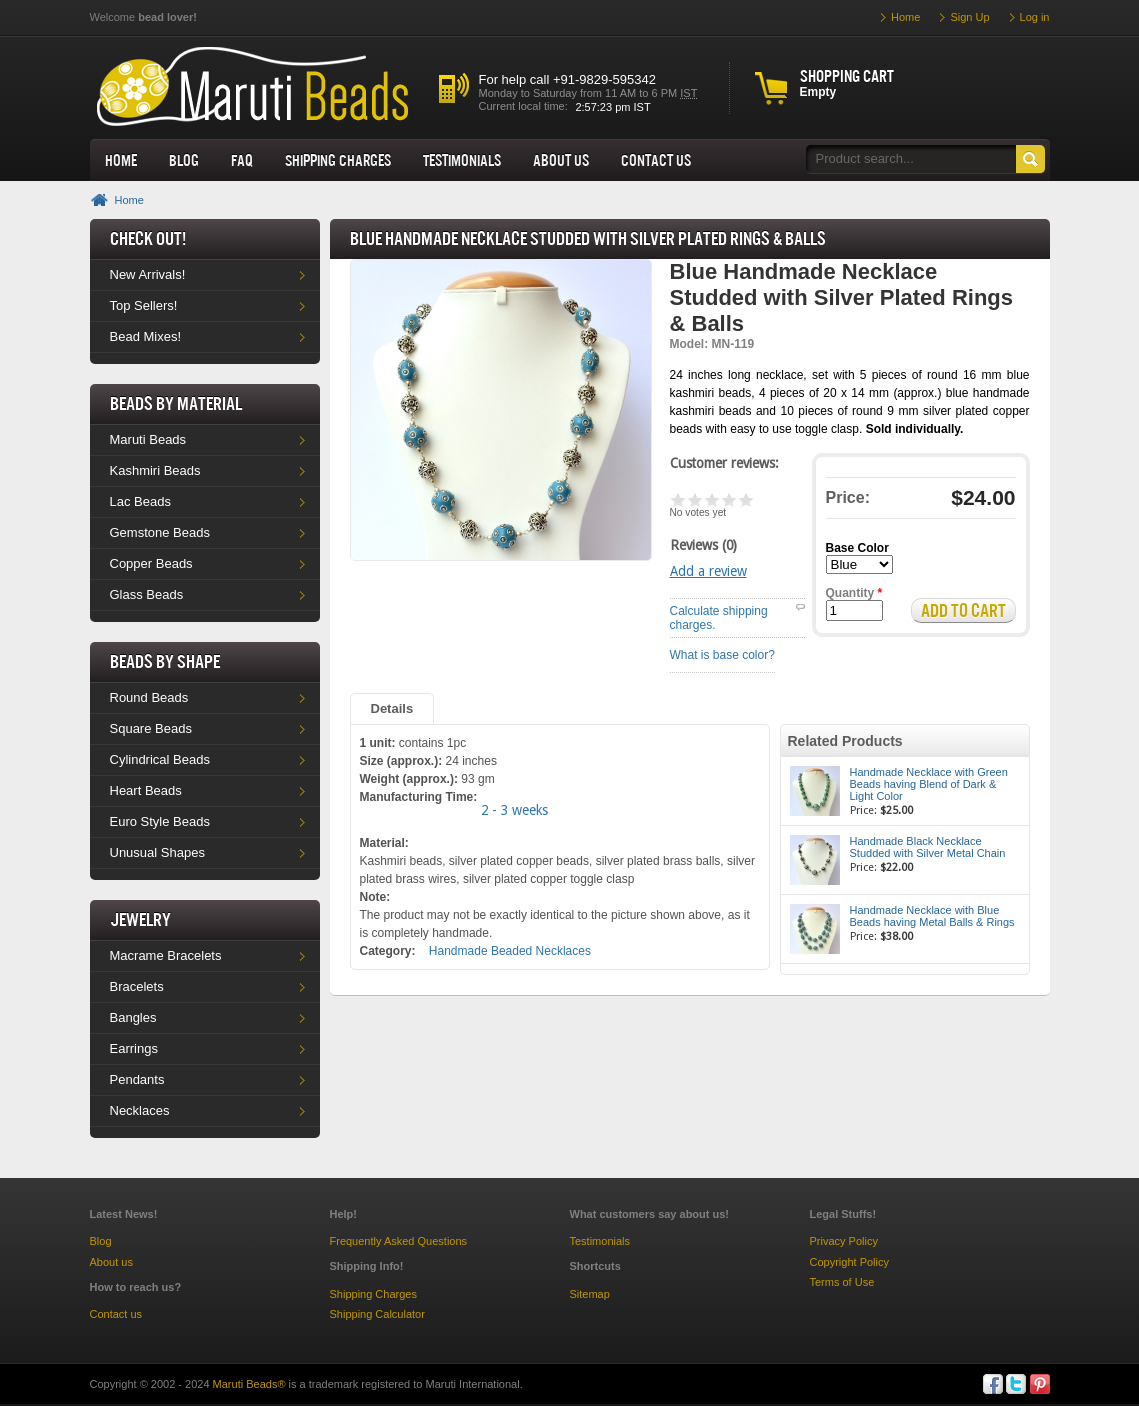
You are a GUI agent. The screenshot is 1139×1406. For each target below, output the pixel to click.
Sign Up (969, 17)
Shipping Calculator (377, 1314)
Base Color (857, 548)
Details (392, 708)
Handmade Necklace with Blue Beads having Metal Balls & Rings (932, 916)
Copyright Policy (849, 1262)
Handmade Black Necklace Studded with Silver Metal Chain (928, 847)
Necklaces (140, 1110)
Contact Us (656, 160)
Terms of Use (842, 1282)
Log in (1035, 17)
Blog (184, 160)
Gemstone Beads (160, 532)
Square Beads (151, 728)
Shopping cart (847, 76)
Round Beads (149, 697)
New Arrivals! (148, 274)
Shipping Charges (338, 160)
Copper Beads (151, 563)
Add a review (708, 571)
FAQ (242, 160)
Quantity (854, 593)
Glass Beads (147, 594)
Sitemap (590, 1294)
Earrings (134, 1048)
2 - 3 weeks (514, 810)
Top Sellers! (144, 305)
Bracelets (137, 986)
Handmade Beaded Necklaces (510, 951)
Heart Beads (146, 790)
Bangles (133, 1017)
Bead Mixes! (146, 336)
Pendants (137, 1079)
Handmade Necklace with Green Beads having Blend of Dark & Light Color (929, 784)
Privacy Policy (844, 1241)
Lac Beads (140, 501)
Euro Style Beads (160, 821)
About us (561, 160)
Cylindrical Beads (160, 759)
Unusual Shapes (157, 852)
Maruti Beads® (249, 1384)
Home (121, 160)
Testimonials (462, 160)
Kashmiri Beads (155, 470)
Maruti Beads (148, 439)
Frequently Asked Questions (399, 1241)
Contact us (116, 1314)
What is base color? (722, 655)
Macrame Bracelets (166, 955)
